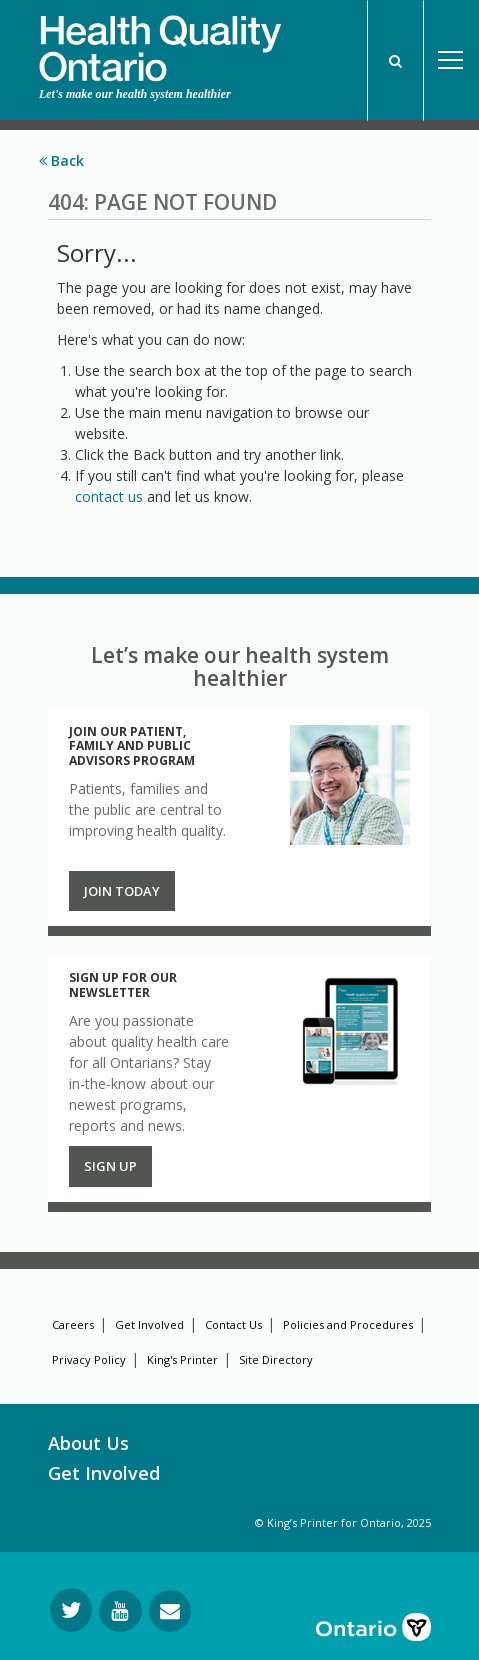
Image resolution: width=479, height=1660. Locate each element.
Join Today (122, 891)
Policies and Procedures (348, 1324)
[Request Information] (170, 1611)
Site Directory (276, 1359)
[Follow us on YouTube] (120, 1611)
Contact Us (233, 1324)
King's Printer (182, 1359)
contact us (109, 496)
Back (61, 160)
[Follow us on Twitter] (71, 1610)
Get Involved (149, 1324)
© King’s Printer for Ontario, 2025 (343, 1522)
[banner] (160, 41)
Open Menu (451, 60)
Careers (73, 1324)
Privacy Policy (89, 1359)
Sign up (110, 1166)
